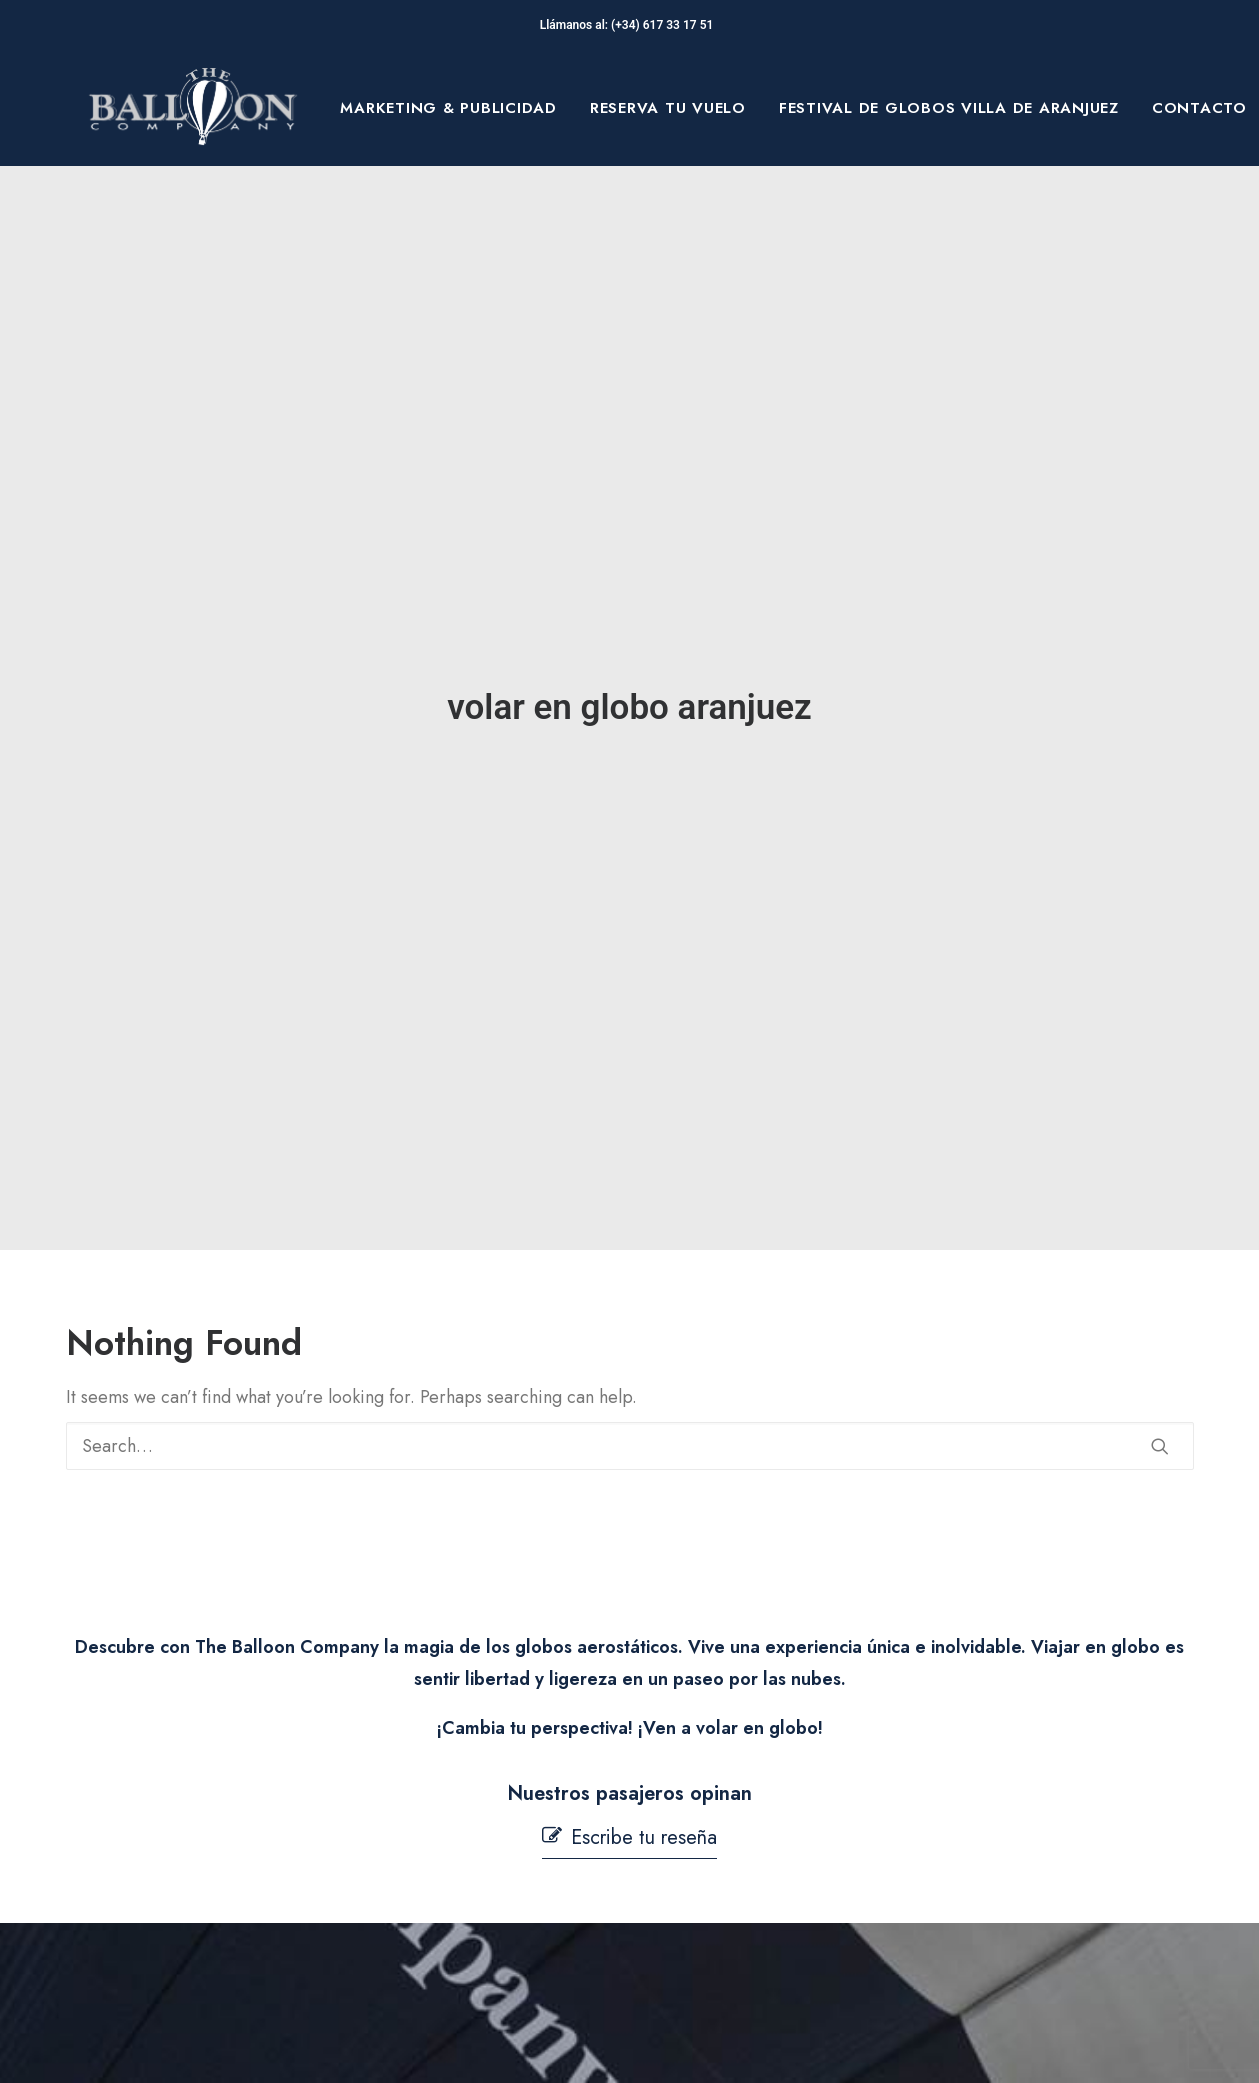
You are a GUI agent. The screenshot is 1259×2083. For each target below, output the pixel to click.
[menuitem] (448, 108)
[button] (1160, 1273)
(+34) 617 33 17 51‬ (665, 25)
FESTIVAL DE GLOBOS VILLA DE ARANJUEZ (949, 108)
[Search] (630, 1273)
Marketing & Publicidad (448, 108)
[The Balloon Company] (193, 108)
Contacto (1199, 108)
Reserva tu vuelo (668, 108)
